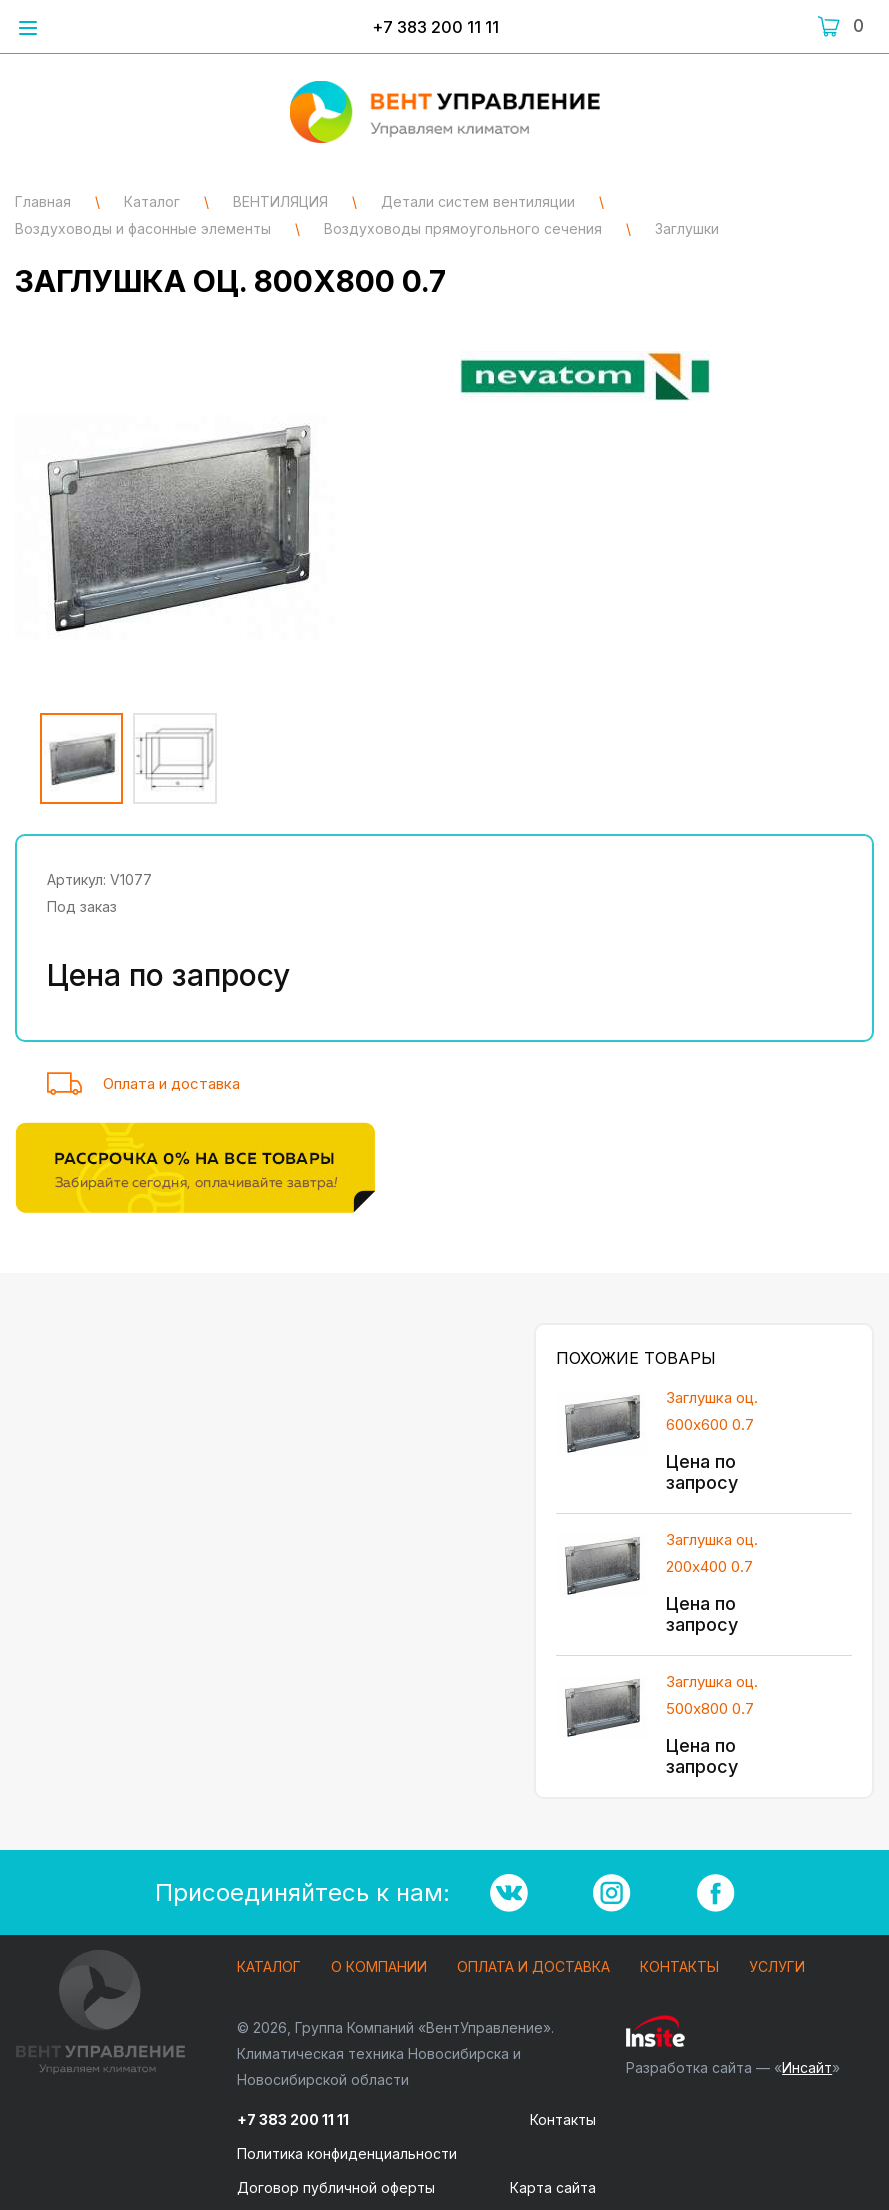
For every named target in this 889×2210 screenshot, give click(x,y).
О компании (379, 1967)
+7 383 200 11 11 (435, 27)
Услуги (777, 1967)
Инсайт (807, 2067)
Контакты (679, 1967)
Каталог (269, 1967)
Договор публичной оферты (336, 2187)
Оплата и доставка (171, 1083)
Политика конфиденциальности (347, 2153)
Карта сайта (553, 2187)
